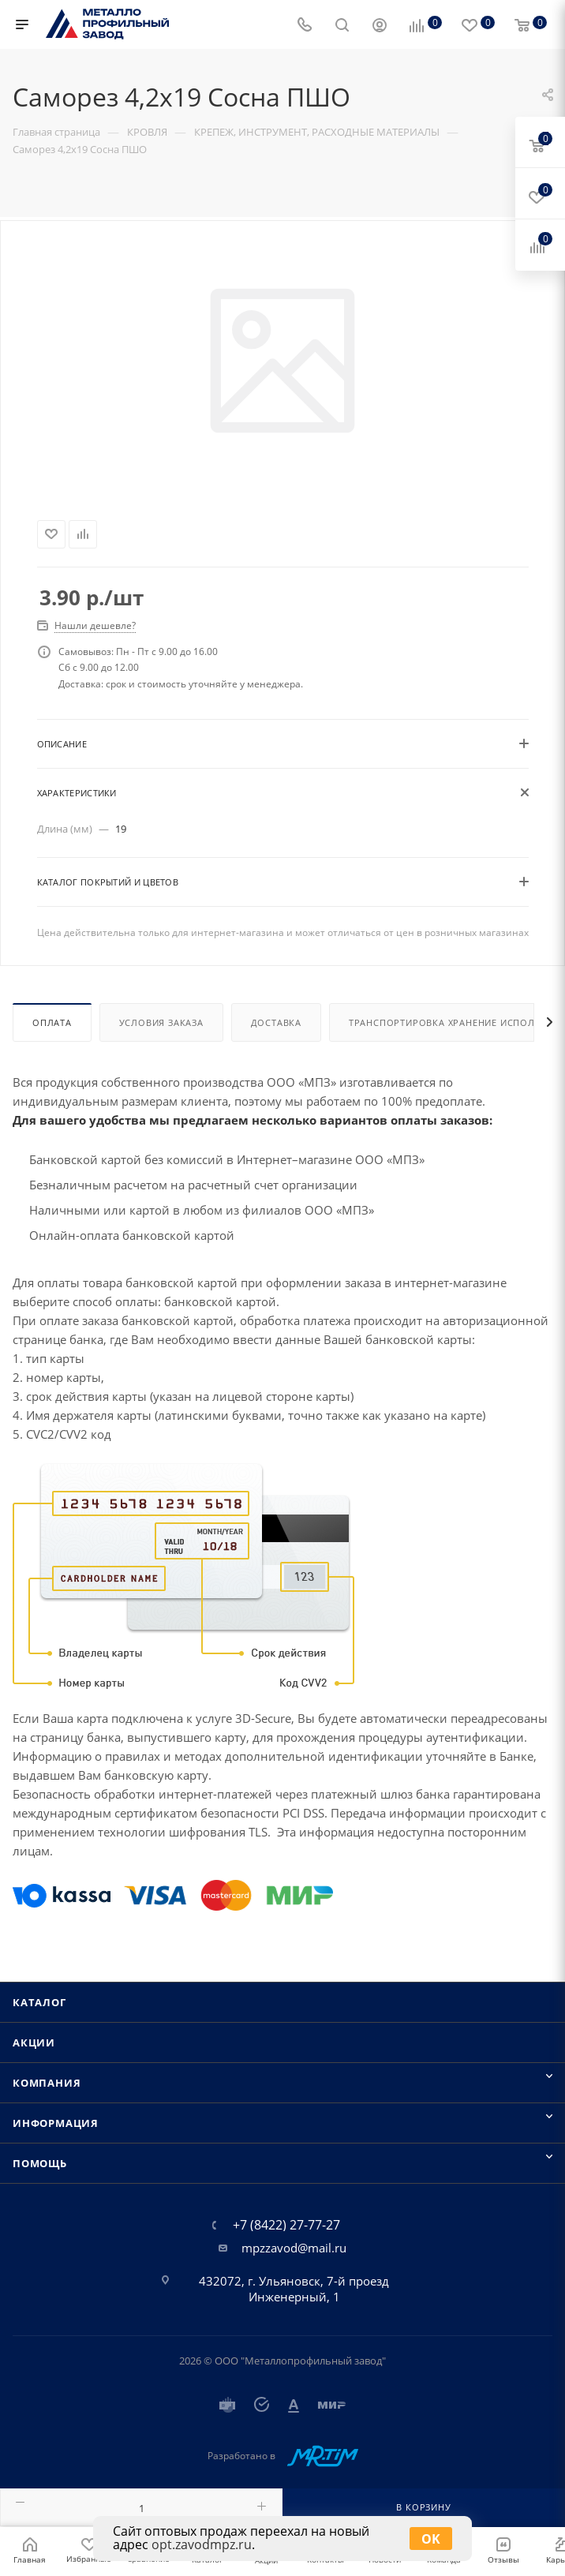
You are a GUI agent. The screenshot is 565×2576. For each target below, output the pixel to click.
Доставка (276, 1022)
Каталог (39, 2002)
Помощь (40, 2163)
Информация (56, 2123)
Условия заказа (161, 1022)
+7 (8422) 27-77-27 (286, 2224)
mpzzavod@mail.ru (293, 2248)
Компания (46, 2083)
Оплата (52, 1022)
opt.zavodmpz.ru (202, 2544)
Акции (34, 2042)
